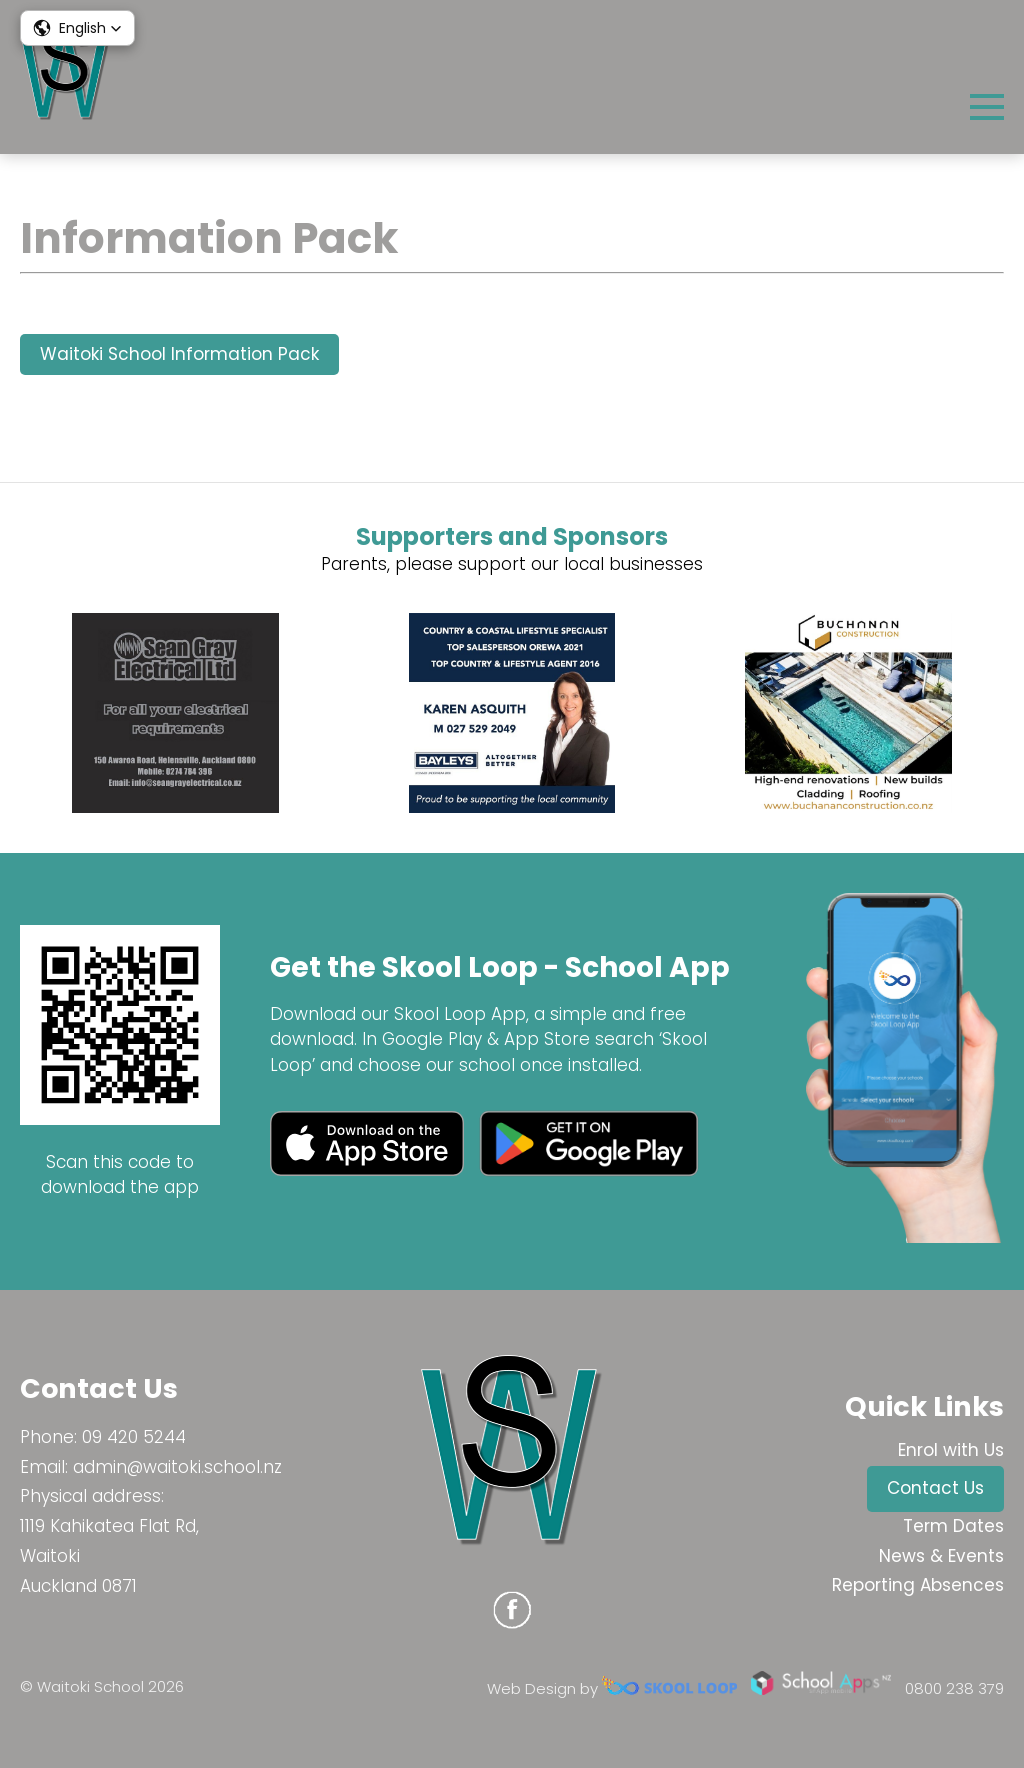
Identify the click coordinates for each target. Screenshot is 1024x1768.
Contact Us (935, 1488)
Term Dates (953, 1526)
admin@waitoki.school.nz (177, 1467)
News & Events (941, 1556)
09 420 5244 (134, 1437)
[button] (77, 28)
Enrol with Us (951, 1450)
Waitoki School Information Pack (179, 354)
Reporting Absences (918, 1585)
